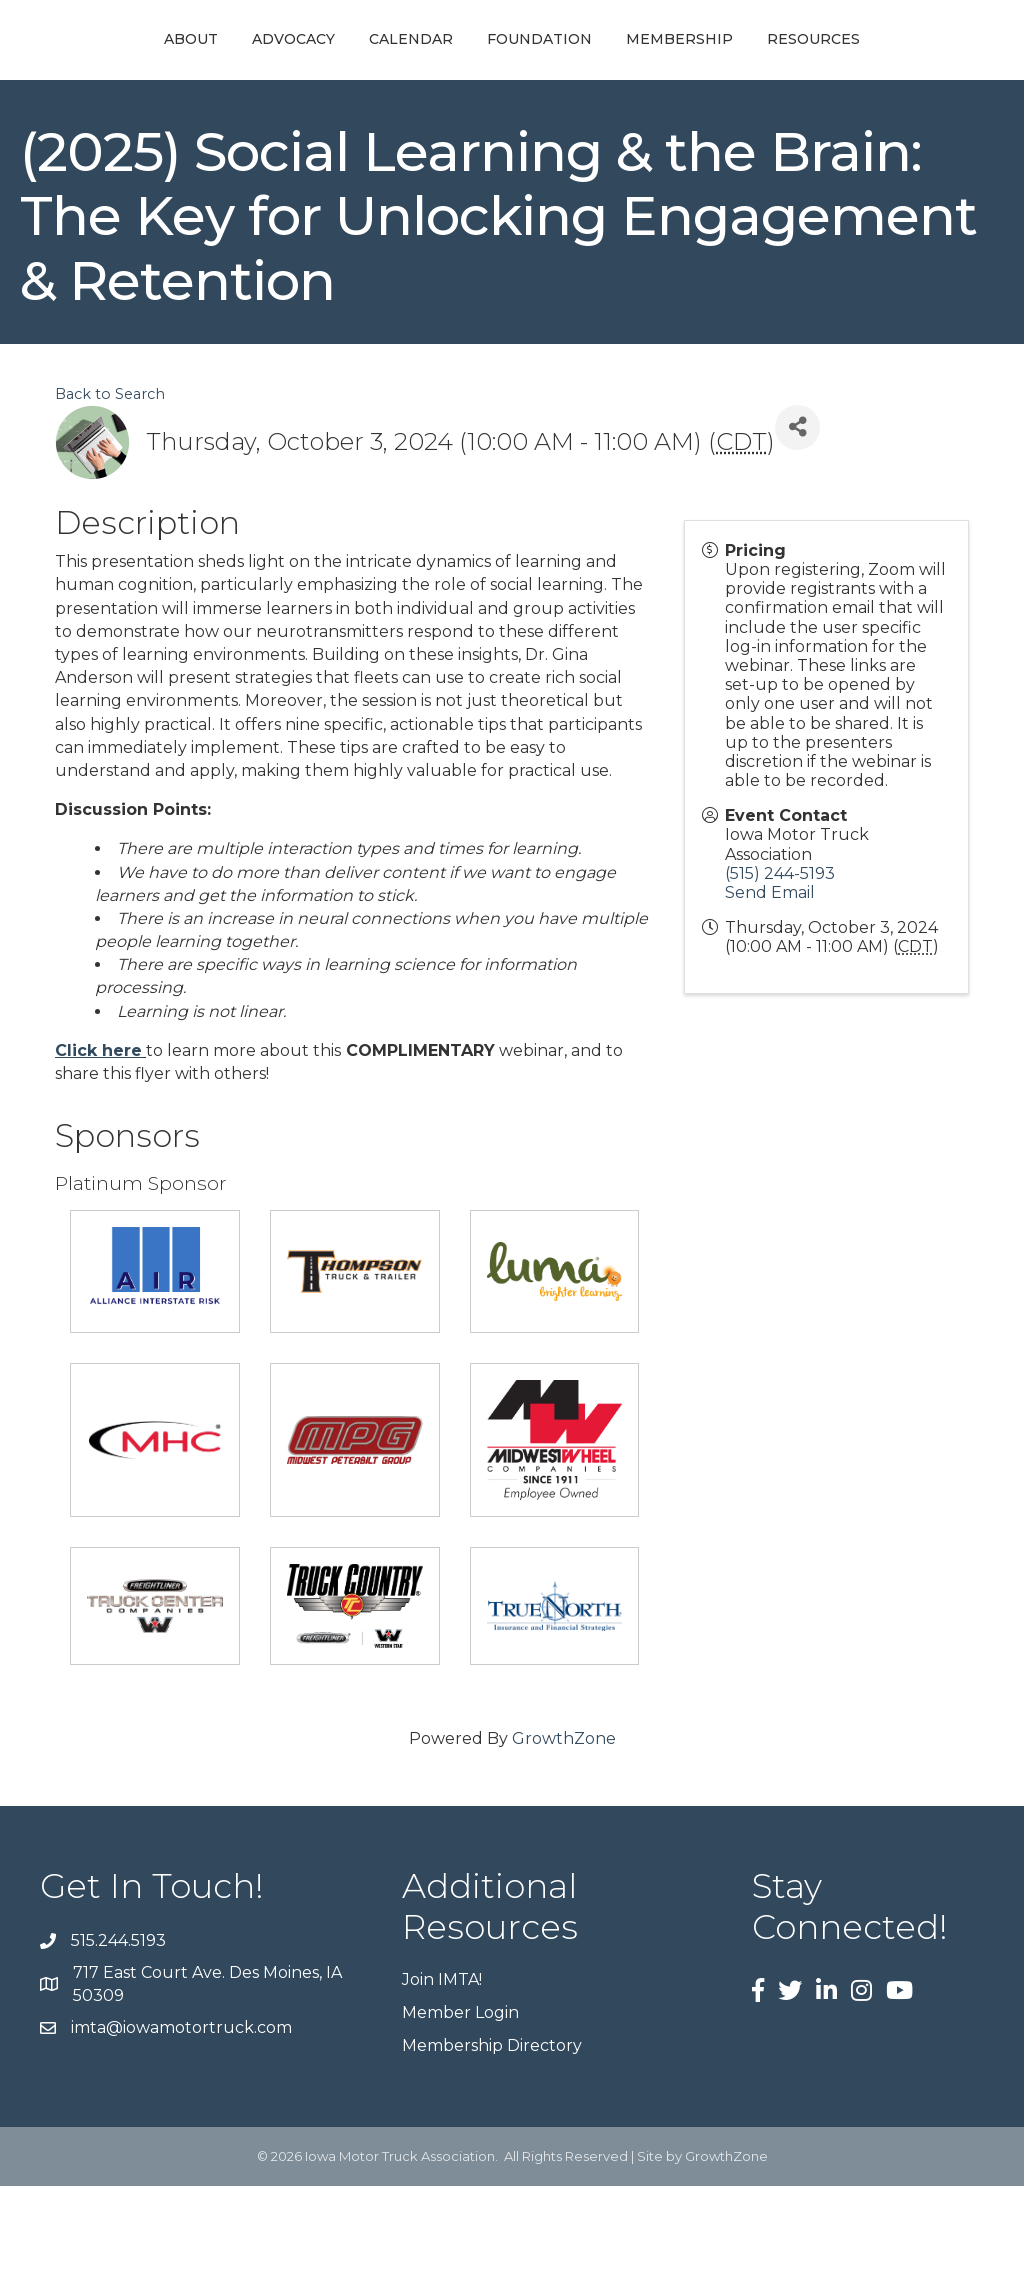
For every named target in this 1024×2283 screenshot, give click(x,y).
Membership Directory (492, 2142)
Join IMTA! (442, 2076)
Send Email (770, 989)
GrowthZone (564, 1835)
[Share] (797, 524)
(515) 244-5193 (780, 970)
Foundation (743, 62)
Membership (883, 62)
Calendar (335, 62)
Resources (512, 136)
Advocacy (217, 62)
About (115, 62)
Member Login (460, 2109)
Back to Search (110, 491)
